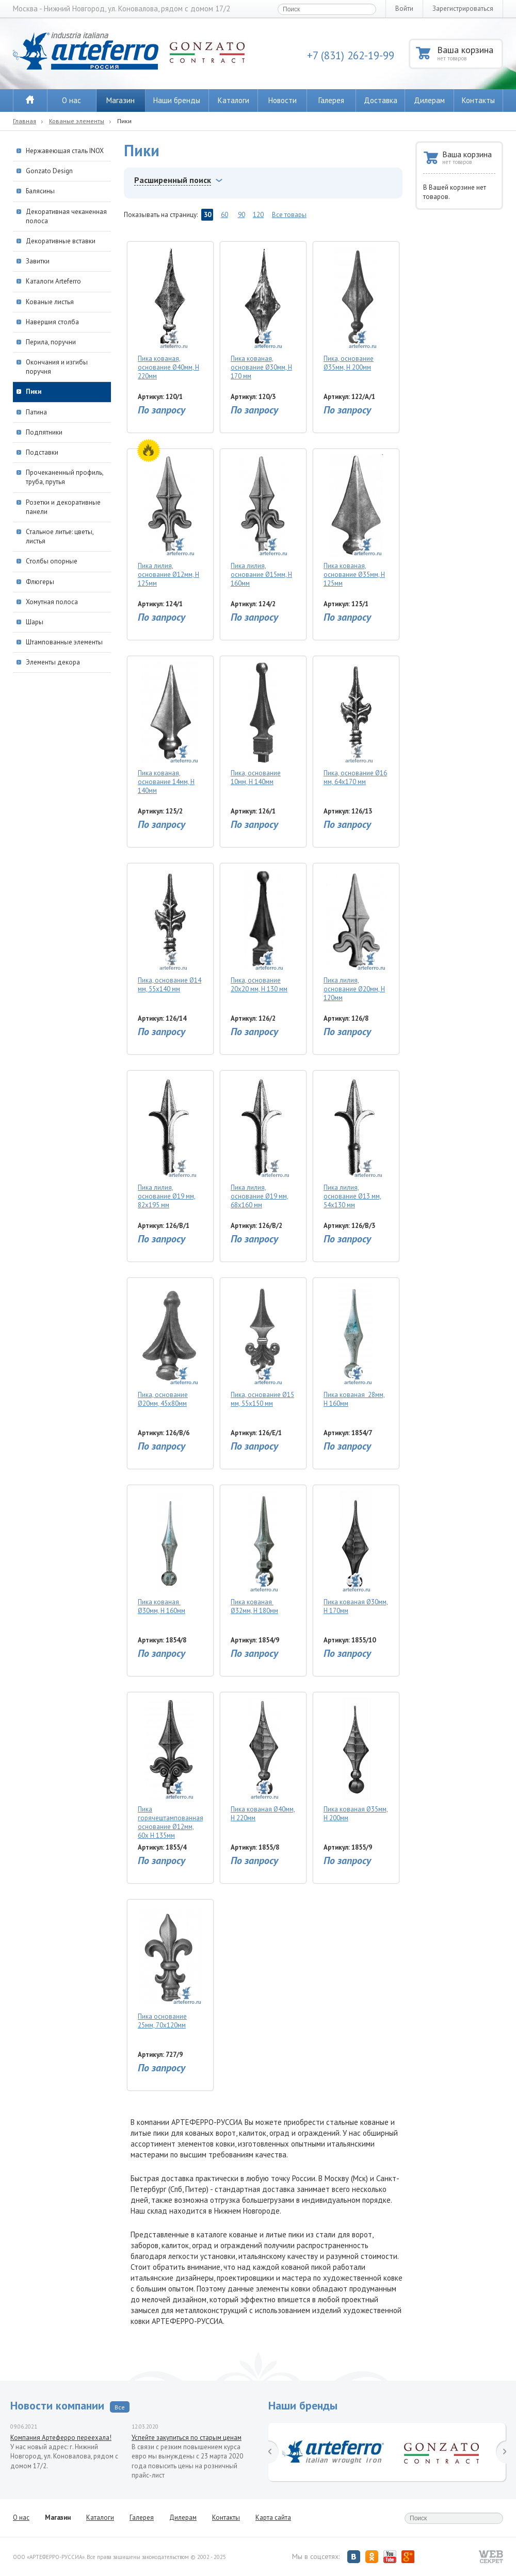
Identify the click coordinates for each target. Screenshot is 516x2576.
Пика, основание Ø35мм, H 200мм (356, 309)
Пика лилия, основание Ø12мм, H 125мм (170, 521)
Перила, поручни (51, 342)
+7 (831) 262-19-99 (350, 55)
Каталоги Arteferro (53, 281)
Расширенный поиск (172, 180)
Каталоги (233, 100)
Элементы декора (53, 662)
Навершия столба (52, 322)
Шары (34, 622)
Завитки (38, 261)
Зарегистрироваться (462, 8)
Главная (24, 121)
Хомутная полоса (52, 601)
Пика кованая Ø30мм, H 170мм (356, 1552)
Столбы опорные (51, 561)
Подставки (42, 452)
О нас (71, 100)
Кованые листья (50, 301)
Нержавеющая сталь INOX (65, 150)
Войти (404, 8)
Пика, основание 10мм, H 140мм (263, 723)
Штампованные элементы (64, 642)
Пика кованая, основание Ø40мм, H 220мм (170, 313)
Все (120, 2407)
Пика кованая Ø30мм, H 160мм (170, 1552)
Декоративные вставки (60, 241)
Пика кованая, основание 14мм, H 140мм (170, 728)
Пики (33, 391)
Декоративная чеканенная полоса (66, 216)
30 (207, 214)
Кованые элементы (76, 121)
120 (258, 214)
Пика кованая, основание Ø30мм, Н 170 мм (263, 313)
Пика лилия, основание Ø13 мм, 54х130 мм (356, 1142)
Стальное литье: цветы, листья (59, 536)
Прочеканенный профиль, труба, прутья (64, 477)
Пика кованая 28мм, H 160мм (356, 1345)
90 (241, 214)
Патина (36, 412)
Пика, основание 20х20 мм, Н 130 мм (263, 931)
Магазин (120, 100)
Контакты (478, 100)
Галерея (331, 100)
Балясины (40, 191)
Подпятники (44, 432)
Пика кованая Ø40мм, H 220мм (263, 1760)
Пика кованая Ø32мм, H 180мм (263, 1552)
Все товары (289, 214)
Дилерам (429, 100)
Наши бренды (176, 100)
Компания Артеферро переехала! (60, 2437)
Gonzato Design (49, 171)
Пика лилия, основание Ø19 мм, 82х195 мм (170, 1142)
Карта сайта (273, 2517)
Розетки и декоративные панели (63, 507)
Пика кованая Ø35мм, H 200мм (356, 1760)
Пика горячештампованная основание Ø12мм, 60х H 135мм (170, 1768)
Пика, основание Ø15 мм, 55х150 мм (263, 1345)
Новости (282, 100)
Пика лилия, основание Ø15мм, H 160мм (263, 521)
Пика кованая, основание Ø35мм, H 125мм (356, 521)
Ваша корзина (469, 53)
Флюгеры (40, 581)
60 (224, 214)
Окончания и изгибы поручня (57, 367)
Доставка (380, 100)
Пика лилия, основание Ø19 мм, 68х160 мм (263, 1142)
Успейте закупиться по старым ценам (186, 2437)
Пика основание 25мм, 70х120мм (170, 1967)
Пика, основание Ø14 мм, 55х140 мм (170, 931)
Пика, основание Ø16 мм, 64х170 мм (356, 723)
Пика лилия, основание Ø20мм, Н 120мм (356, 935)
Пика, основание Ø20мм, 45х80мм (170, 1345)
